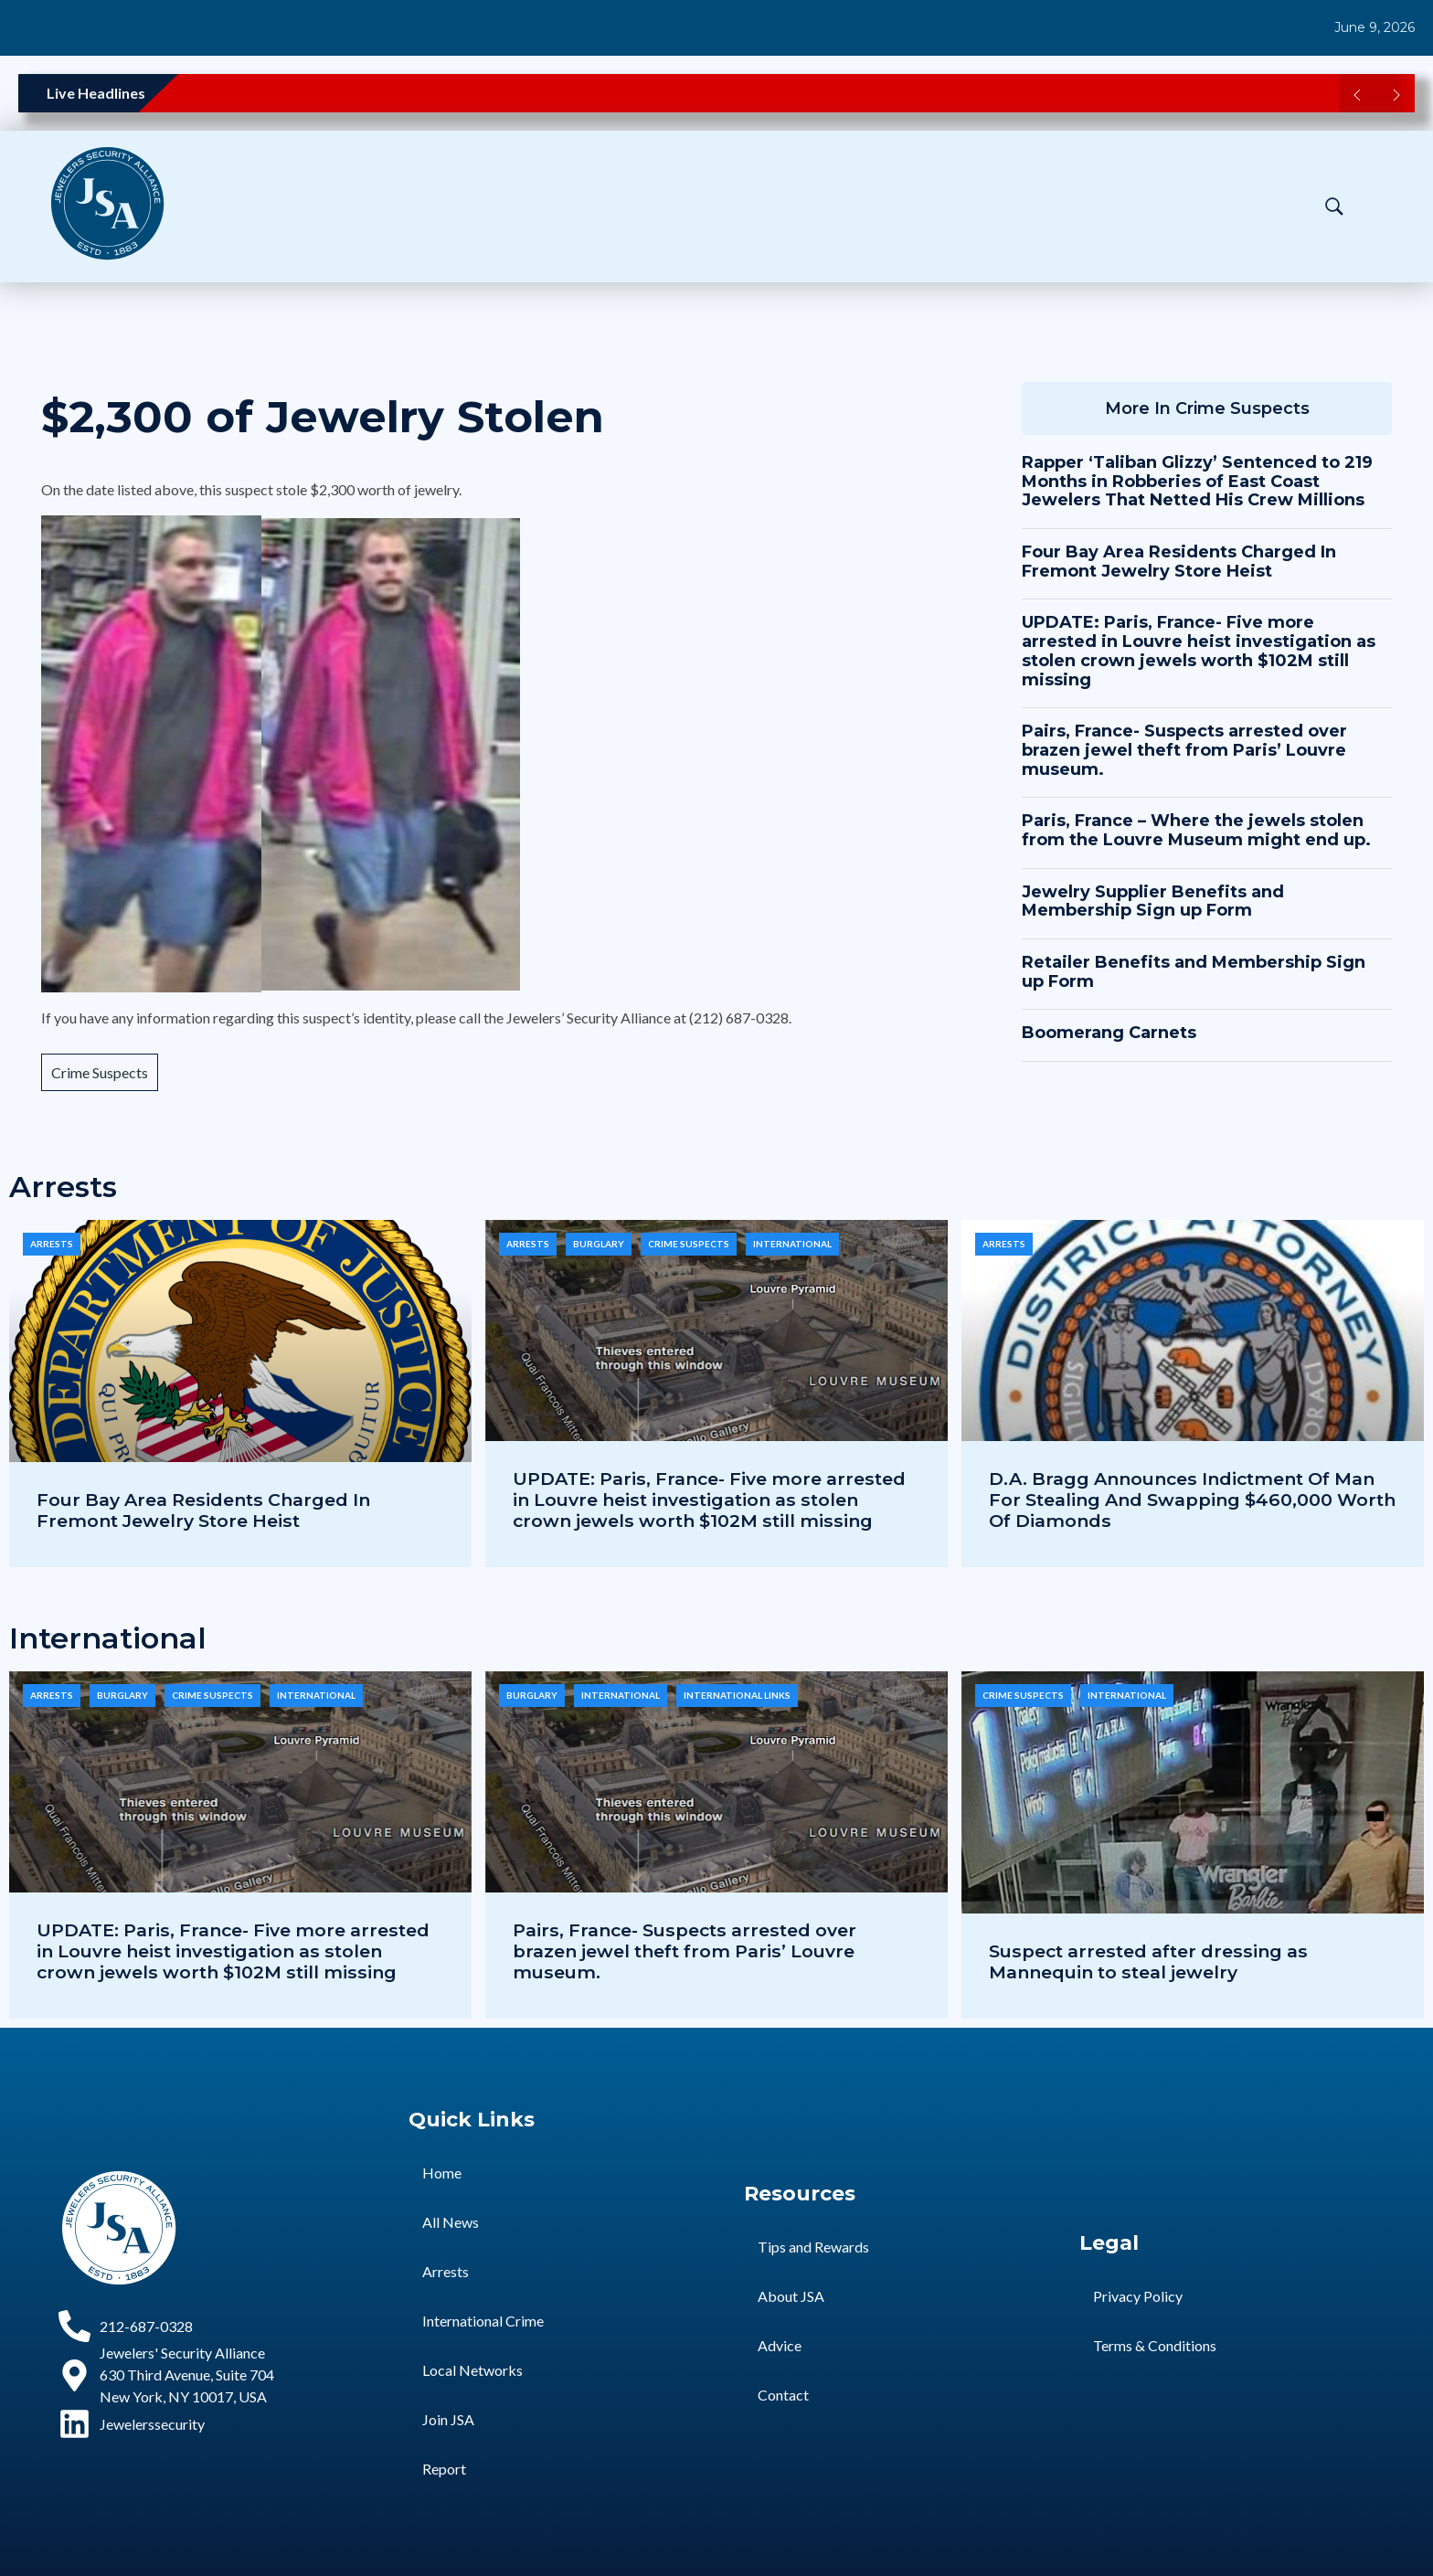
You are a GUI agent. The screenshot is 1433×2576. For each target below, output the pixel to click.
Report (444, 2468)
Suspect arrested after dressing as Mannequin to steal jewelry (1148, 1961)
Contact (783, 2394)
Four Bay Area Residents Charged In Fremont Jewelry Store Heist (1179, 561)
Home (442, 2172)
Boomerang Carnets (1109, 1033)
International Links (737, 1695)
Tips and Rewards (813, 2246)
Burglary (598, 1243)
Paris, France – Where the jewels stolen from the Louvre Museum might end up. (1196, 830)
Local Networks (472, 2370)
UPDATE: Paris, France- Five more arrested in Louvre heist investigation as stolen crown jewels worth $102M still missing (1198, 650)
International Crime (483, 2320)
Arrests (51, 1243)
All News (450, 2222)
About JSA (791, 2296)
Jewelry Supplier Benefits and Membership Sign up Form (1153, 901)
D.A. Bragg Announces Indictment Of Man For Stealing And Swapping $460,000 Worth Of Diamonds (1192, 1500)
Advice (779, 2345)
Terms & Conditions (1154, 2345)
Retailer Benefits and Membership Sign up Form (1193, 971)
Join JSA (448, 2419)
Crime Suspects (99, 1072)
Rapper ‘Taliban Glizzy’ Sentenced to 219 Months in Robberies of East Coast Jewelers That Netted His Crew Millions (1197, 481)
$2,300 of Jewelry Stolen (322, 416)
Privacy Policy (1138, 2296)
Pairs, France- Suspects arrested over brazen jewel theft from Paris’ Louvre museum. (1184, 750)
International (792, 1243)
